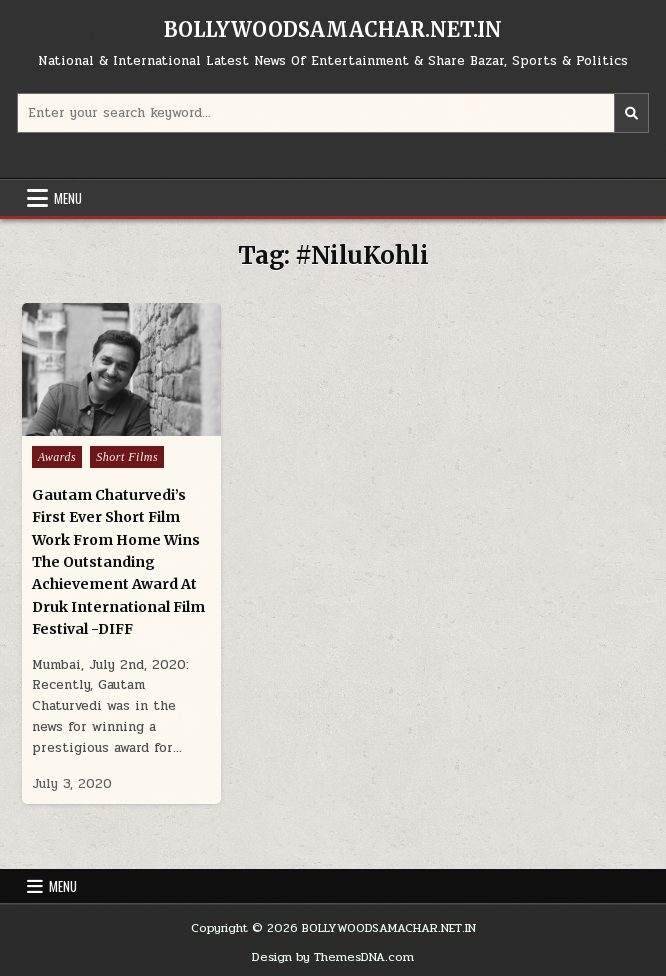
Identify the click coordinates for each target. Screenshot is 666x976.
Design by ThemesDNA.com (333, 957)
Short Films (127, 457)
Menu (68, 198)
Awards (57, 457)
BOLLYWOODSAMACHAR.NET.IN (333, 29)
